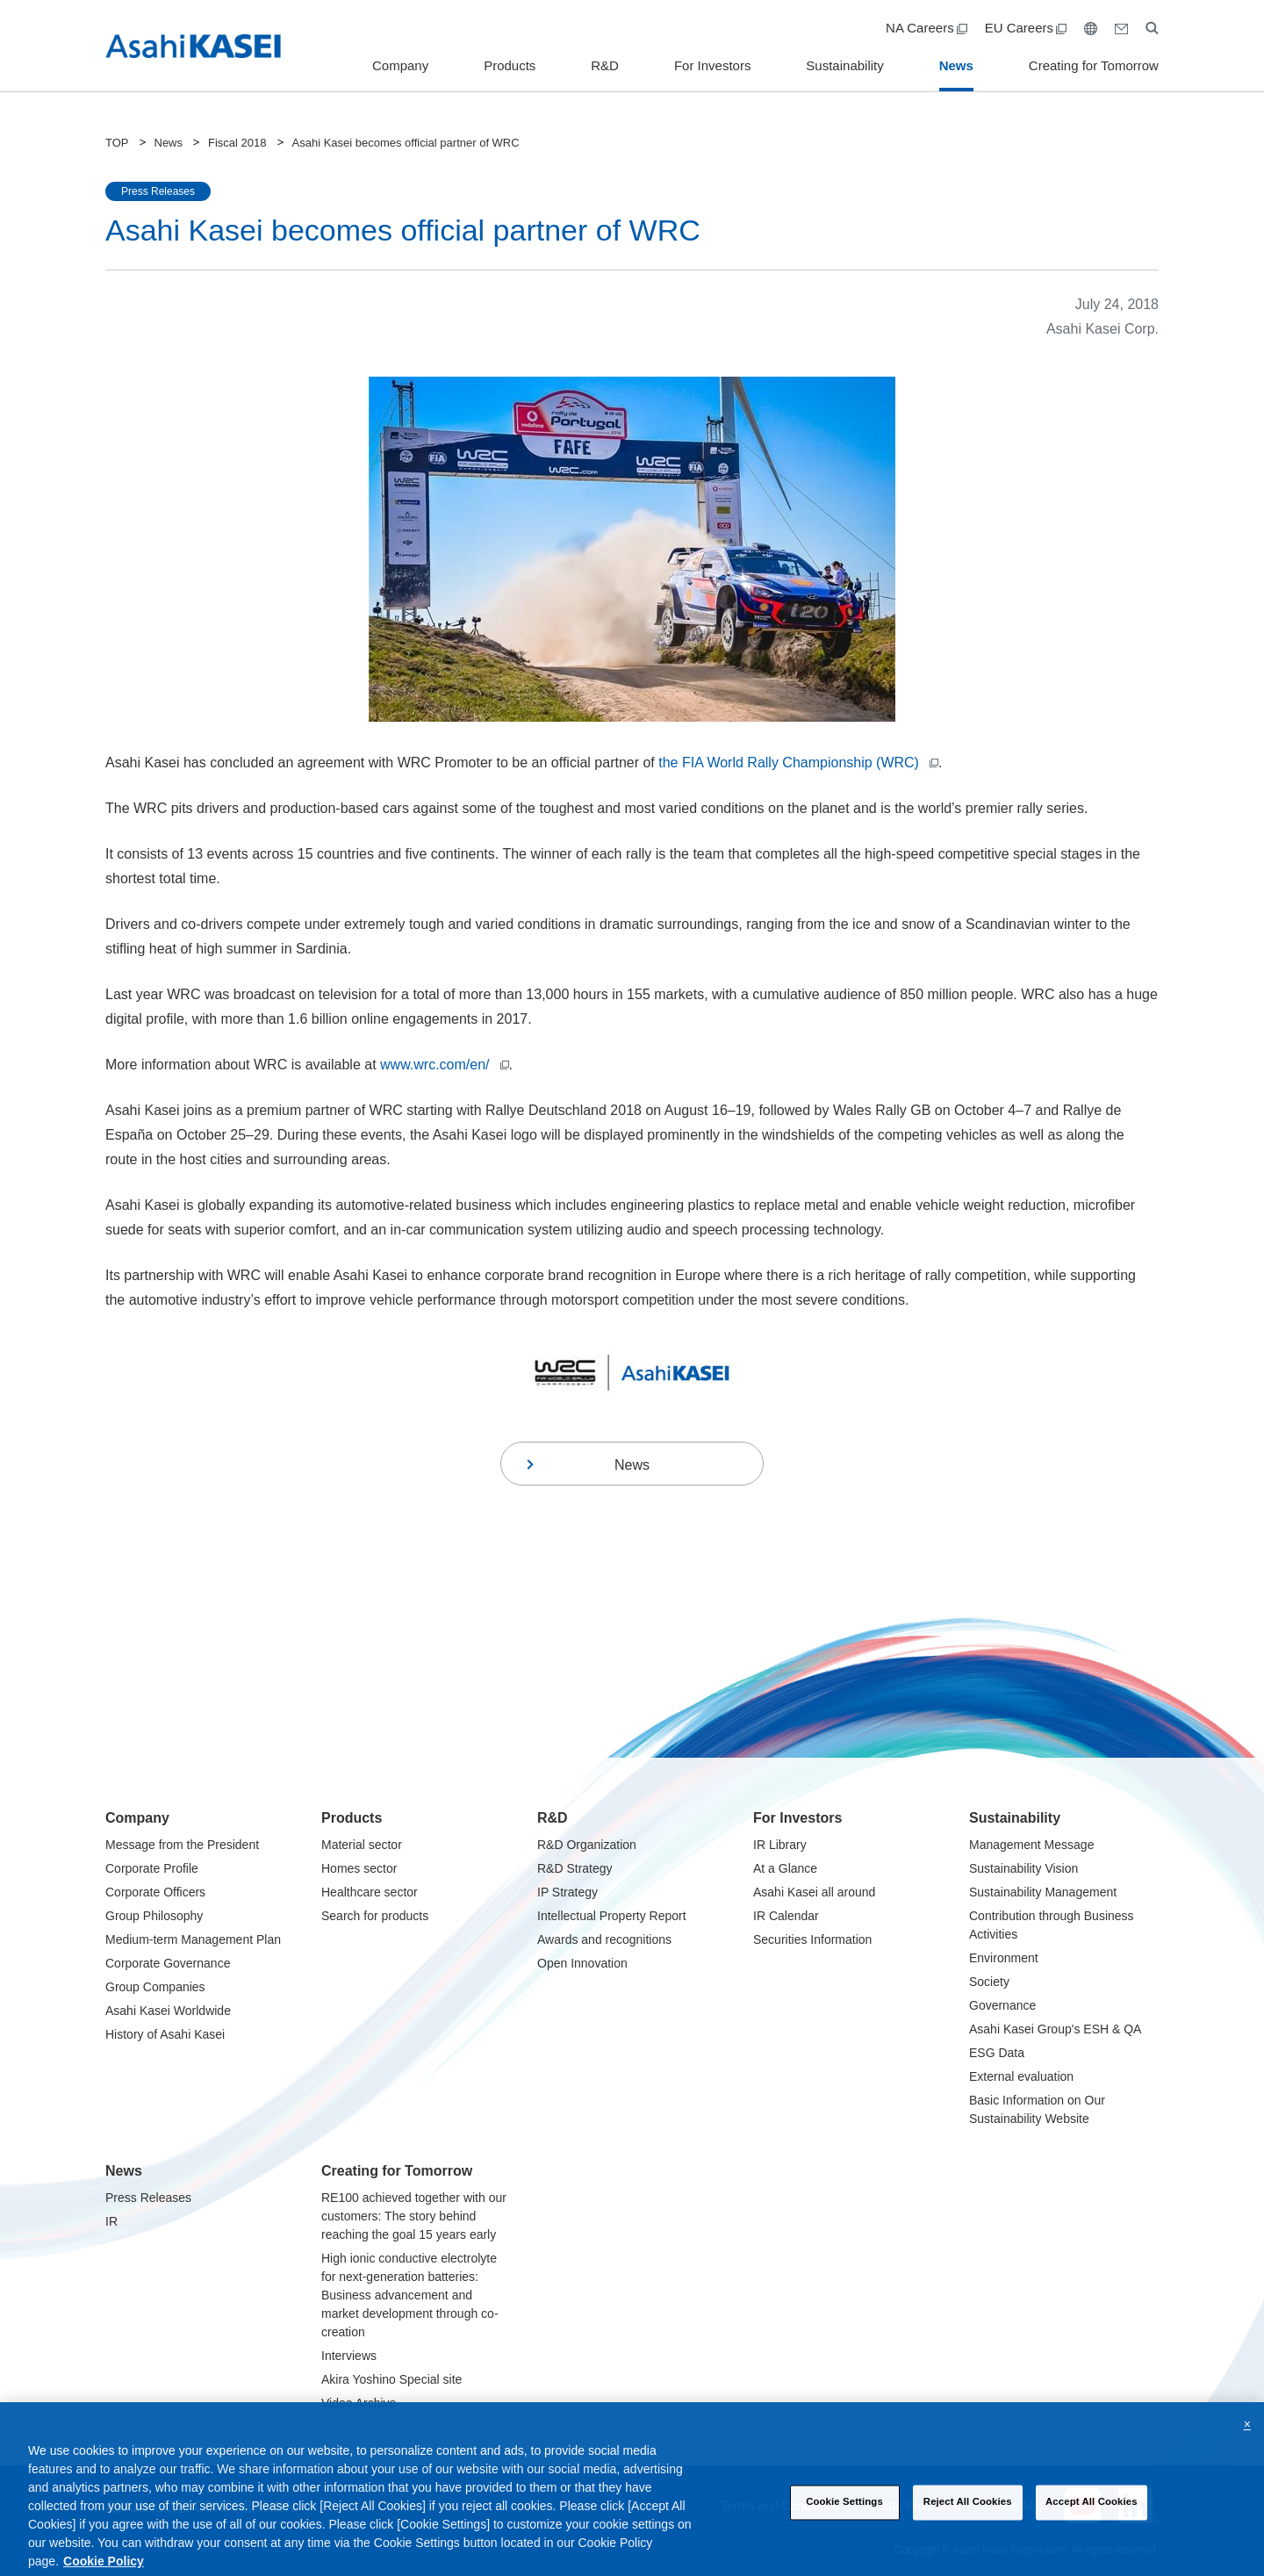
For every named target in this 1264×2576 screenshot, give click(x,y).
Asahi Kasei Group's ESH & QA (1055, 2029)
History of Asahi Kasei (165, 2034)
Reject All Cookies (967, 2518)
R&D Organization (586, 1845)
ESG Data (996, 2053)
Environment (1003, 1958)
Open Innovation (582, 1963)
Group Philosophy (154, 1916)
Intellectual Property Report (611, 1916)
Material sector (361, 1845)
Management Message (1031, 1845)
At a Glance (785, 1868)
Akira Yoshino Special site (391, 2379)
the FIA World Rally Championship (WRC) (798, 762)
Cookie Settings (844, 2518)
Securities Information (812, 1939)
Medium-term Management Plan (193, 1939)
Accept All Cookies (1091, 2518)
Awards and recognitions (604, 1939)
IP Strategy (567, 1892)
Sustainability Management (1043, 1892)
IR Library (780, 1845)
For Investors (712, 65)
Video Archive (358, 2403)
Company (400, 65)
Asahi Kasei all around (814, 1892)
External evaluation (1021, 2076)
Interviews (349, 2356)
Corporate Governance (167, 1963)
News (956, 65)
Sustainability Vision (1023, 1868)
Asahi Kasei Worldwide (168, 2011)
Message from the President (182, 1845)
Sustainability (844, 65)
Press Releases (148, 2198)
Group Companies (155, 1987)
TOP (117, 142)
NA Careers (926, 27)
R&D (605, 65)
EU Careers (1025, 27)
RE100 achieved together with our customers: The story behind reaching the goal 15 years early (413, 2216)
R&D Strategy (575, 1868)
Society (989, 1982)
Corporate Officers (155, 1892)
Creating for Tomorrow (1094, 65)
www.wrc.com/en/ (444, 1064)
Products (509, 65)
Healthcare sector (369, 1892)
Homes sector (359, 1868)
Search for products (374, 1916)
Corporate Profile (151, 1868)
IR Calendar (786, 1916)
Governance (1002, 2005)
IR (111, 2221)
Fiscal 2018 (237, 142)
